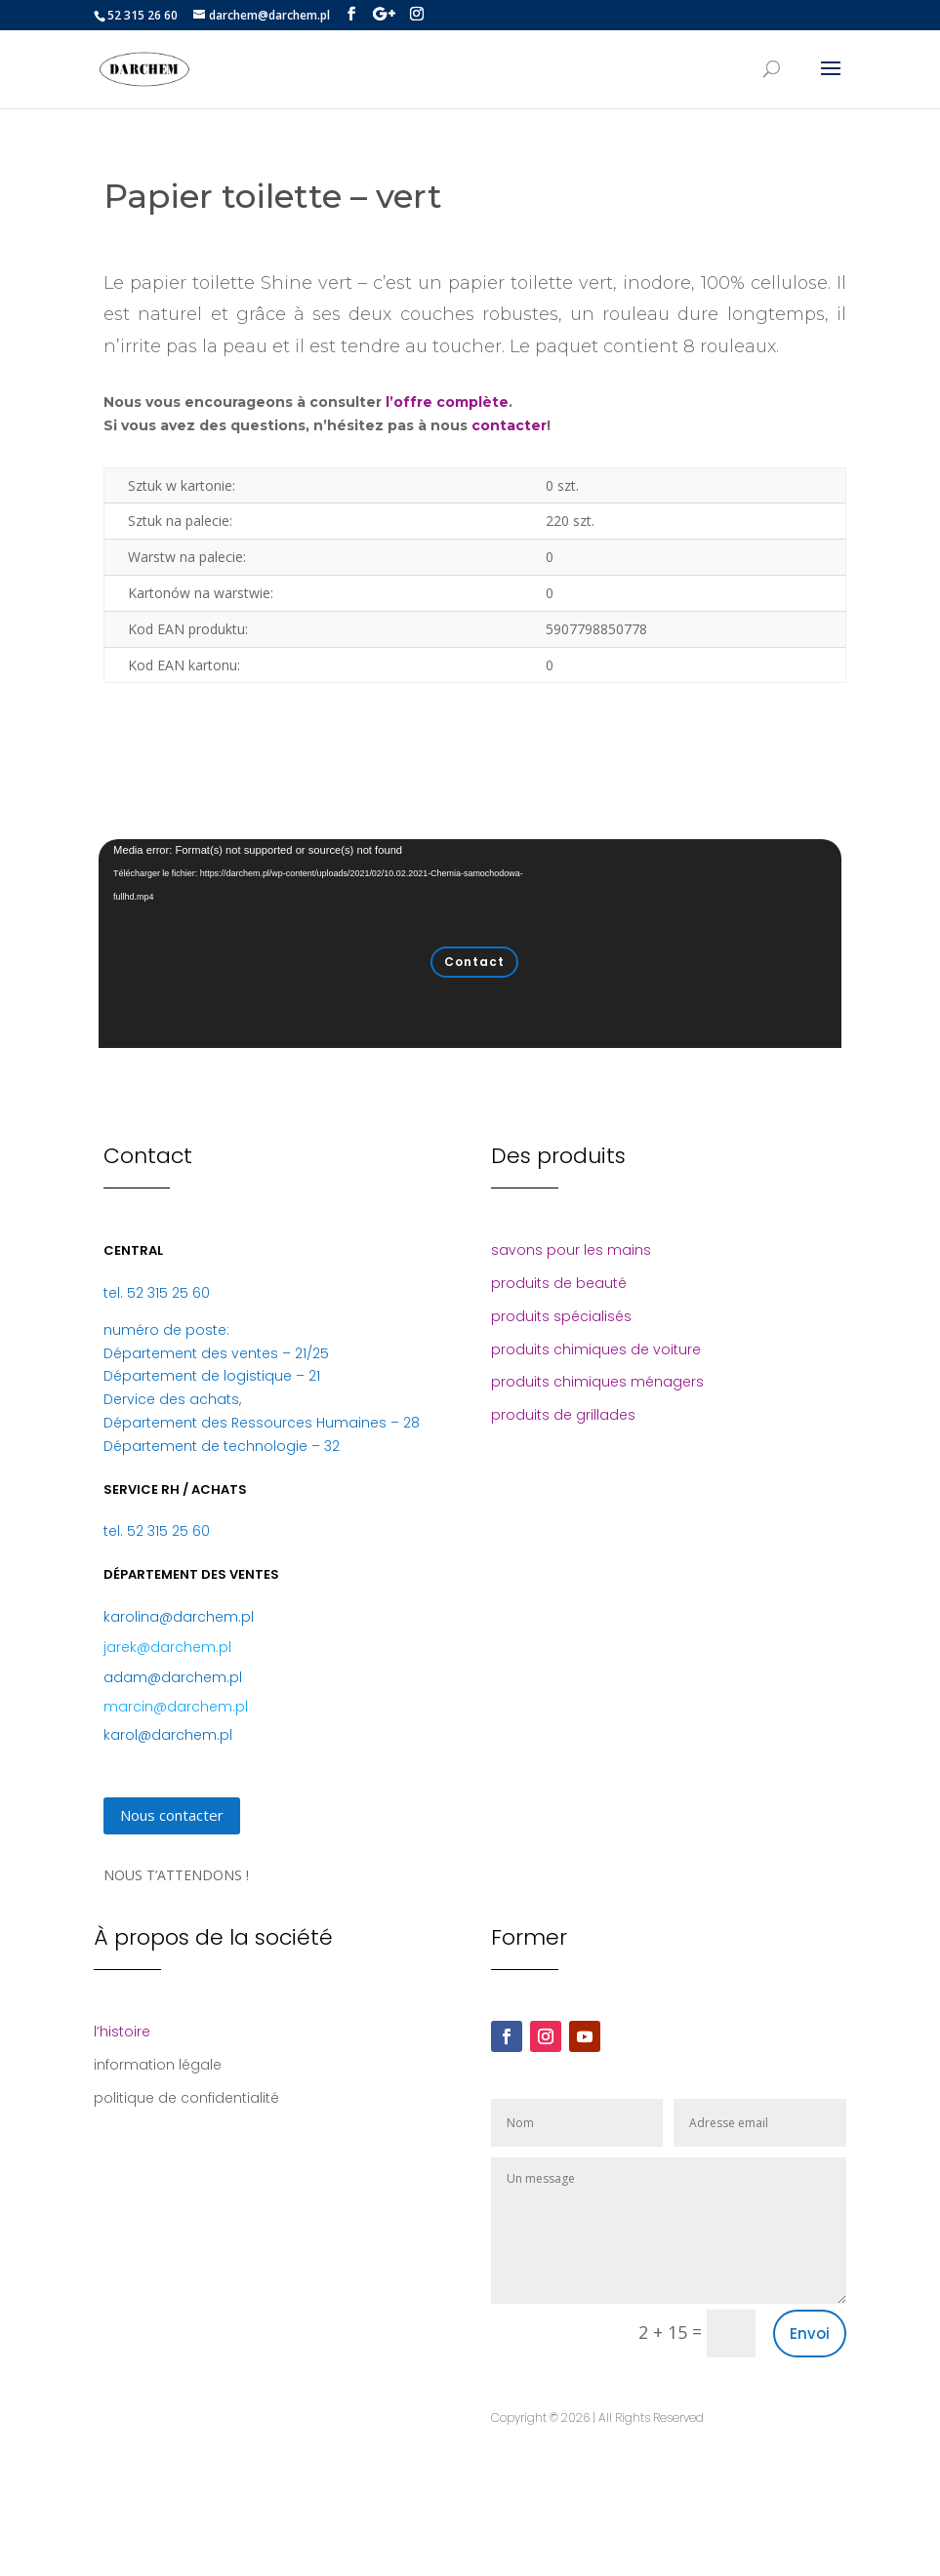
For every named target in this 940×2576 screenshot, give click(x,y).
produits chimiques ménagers (597, 1381)
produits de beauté (559, 1283)
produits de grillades (563, 1415)
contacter (509, 425)
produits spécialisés (561, 1316)
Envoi (810, 2333)
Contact (474, 961)
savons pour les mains (571, 1250)
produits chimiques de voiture (596, 1349)
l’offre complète (447, 402)
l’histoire (122, 2031)
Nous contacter (172, 1815)
